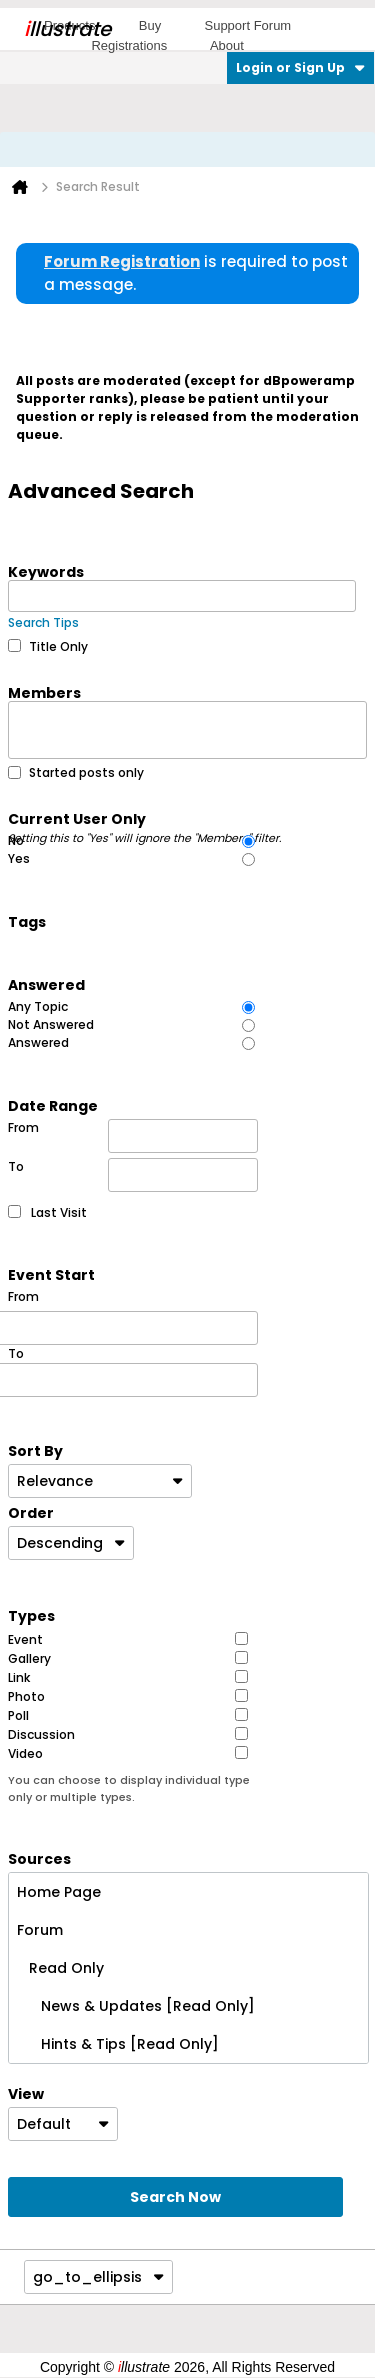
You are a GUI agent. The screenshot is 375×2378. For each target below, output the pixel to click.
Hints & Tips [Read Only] (118, 2044)
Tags (27, 921)
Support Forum (247, 25)
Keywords (46, 571)
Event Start (51, 1274)
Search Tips (43, 622)
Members (44, 692)
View (26, 2093)
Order (31, 1512)
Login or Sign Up (300, 67)
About (227, 45)
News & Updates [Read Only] (136, 2006)
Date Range (53, 1105)
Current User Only (145, 818)
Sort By (35, 1450)
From (133, 1136)
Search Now (175, 2197)
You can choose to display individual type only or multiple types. (129, 1788)
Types (31, 1615)
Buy (150, 25)
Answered (46, 984)
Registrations (129, 45)
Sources (39, 1858)
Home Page (59, 1892)
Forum (40, 1930)
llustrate (67, 29)
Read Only (60, 1968)
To (133, 1175)
